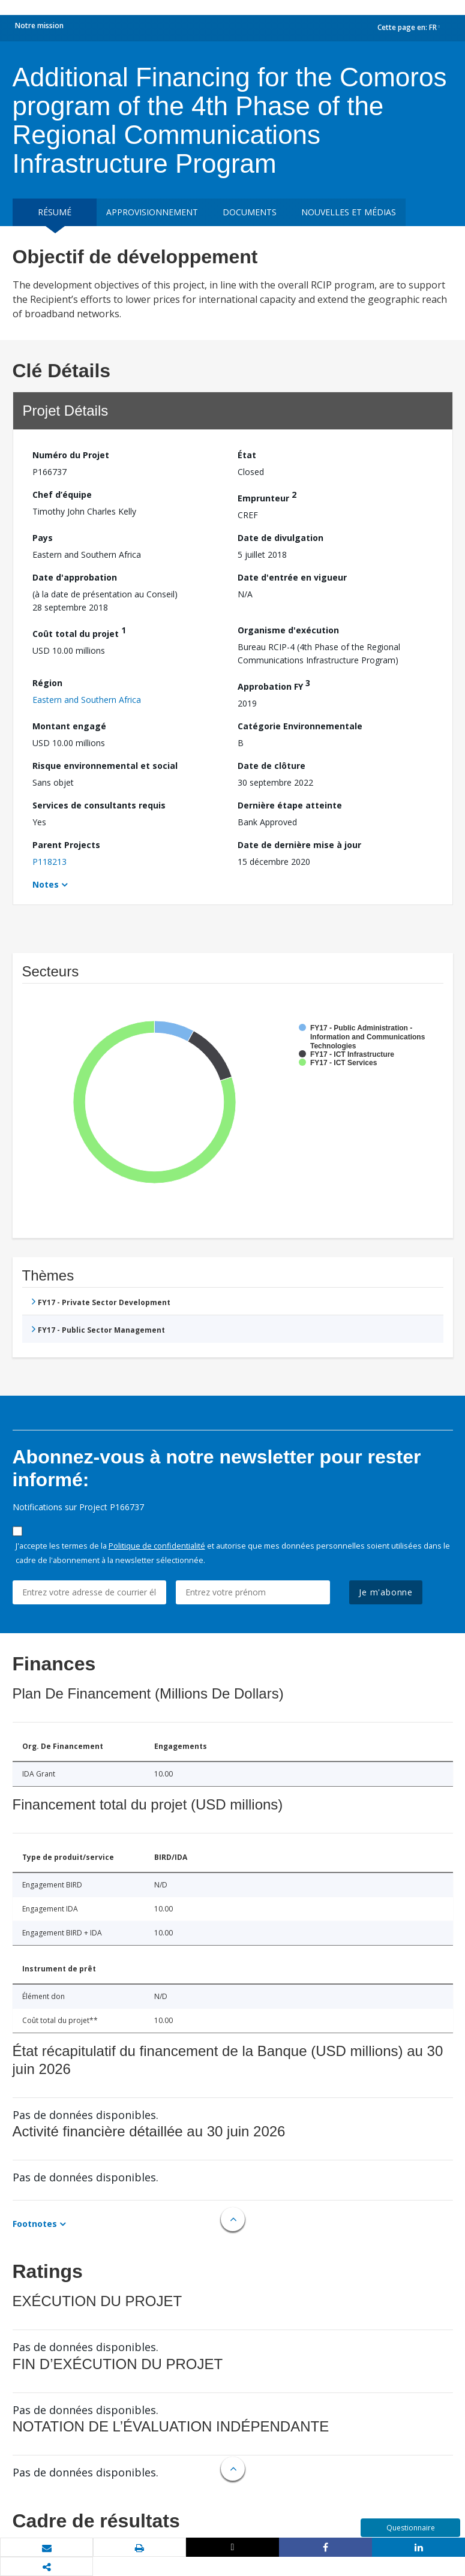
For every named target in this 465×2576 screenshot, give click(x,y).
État (247, 455)
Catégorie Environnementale (300, 726)
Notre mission (39, 25)
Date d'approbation (74, 577)
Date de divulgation (280, 537)
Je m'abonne (386, 1592)
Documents (250, 212)
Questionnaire (410, 2528)
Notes (45, 884)
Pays (42, 537)
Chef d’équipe (62, 494)
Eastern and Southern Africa (86, 699)
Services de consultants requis (99, 805)
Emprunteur (267, 496)
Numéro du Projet (70, 455)
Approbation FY (274, 684)
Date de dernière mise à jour (299, 844)
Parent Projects (66, 844)
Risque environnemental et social (105, 765)
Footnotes (35, 2223)
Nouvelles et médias (348, 212)
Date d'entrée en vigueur (292, 577)
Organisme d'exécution (288, 630)
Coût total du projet (79, 631)
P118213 (49, 861)
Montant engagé (69, 726)
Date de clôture (271, 765)
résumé (54, 212)
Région (47, 683)
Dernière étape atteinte (290, 805)
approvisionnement (152, 212)
